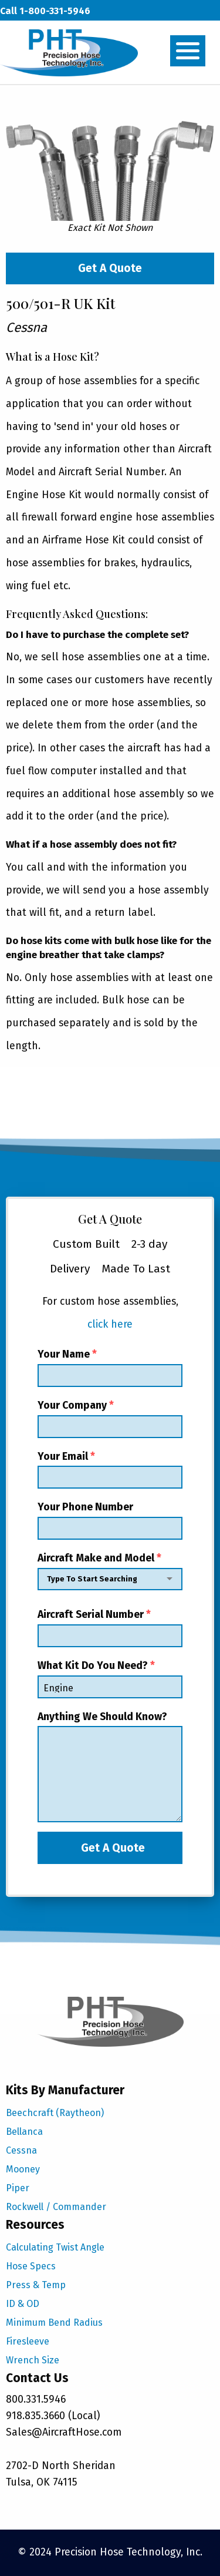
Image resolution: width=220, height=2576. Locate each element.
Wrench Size (32, 2360)
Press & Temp (36, 2284)
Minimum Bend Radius (54, 2322)
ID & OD (22, 2303)
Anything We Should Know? (110, 1767)
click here (110, 1324)
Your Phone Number (110, 1520)
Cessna (21, 2150)
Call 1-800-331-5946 (45, 10)
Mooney (23, 2169)
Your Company (110, 1418)
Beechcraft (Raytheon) (55, 2112)
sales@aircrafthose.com (54, 33)
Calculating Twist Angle (55, 2247)
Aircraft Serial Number (110, 1627)
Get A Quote (110, 268)
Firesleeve (27, 2341)
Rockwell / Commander (56, 2206)
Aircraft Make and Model (110, 1574)
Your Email (110, 1469)
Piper (17, 2188)
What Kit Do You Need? (110, 1679)
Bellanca (24, 2131)
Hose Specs (31, 2266)
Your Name (110, 1367)
